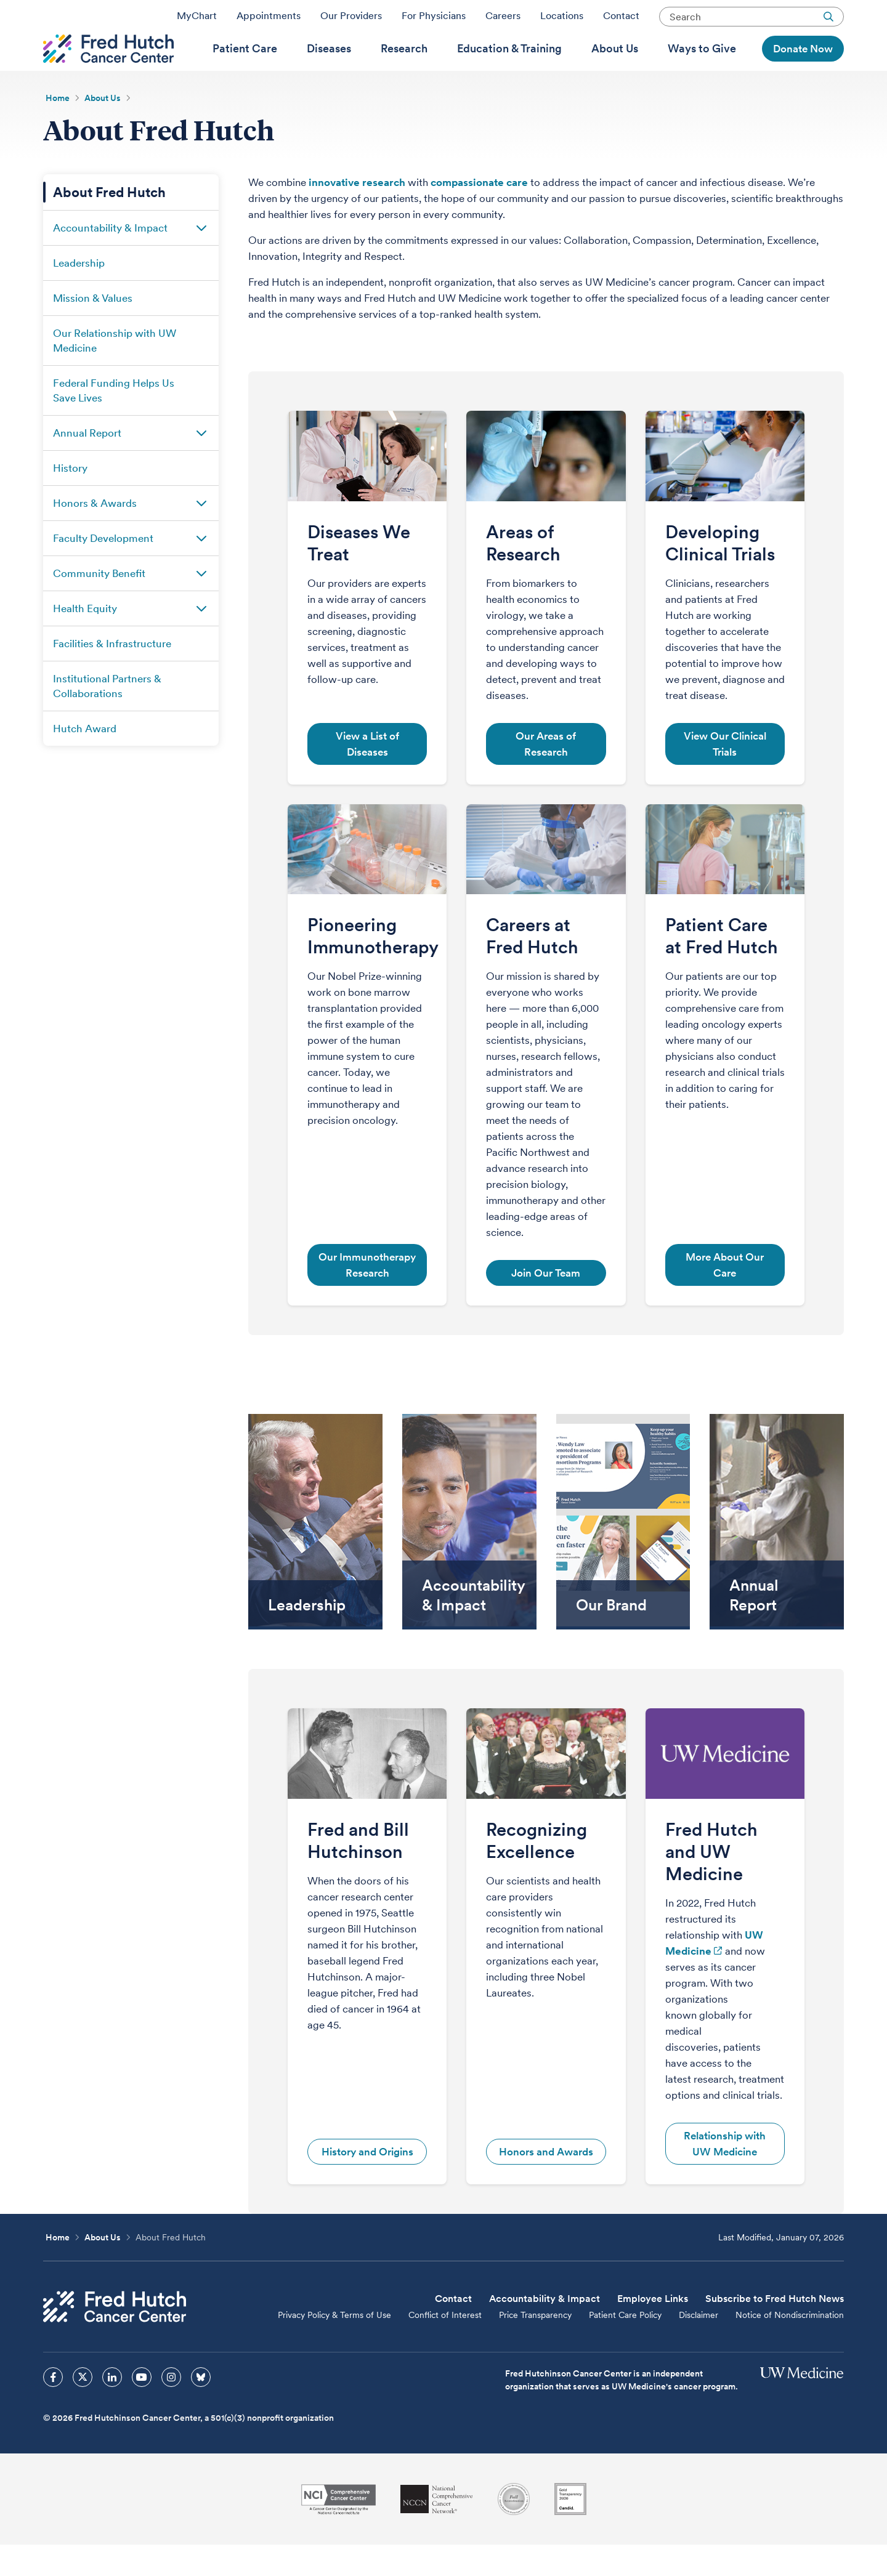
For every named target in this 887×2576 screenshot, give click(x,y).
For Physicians (434, 20)
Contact (621, 20)
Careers (502, 20)
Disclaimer (698, 2346)
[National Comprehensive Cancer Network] (436, 2530)
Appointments (269, 20)
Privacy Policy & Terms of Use (334, 2346)
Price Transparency (535, 2346)
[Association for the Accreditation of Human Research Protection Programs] (514, 2530)
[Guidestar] (570, 2530)
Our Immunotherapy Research (367, 1296)
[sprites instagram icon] (171, 2408)
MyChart (197, 20)
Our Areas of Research (546, 775)
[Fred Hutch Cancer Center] (114, 2338)
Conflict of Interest (445, 2346)
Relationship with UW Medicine (725, 2175)
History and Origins (367, 2183)
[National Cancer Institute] (338, 2531)
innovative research (357, 214)
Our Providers (351, 20)
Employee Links (652, 2330)
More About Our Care (725, 1296)
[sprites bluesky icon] (201, 2408)
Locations (561, 20)
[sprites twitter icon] (82, 2408)
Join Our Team (545, 1304)
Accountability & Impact (544, 2330)
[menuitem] (245, 68)
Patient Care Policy (625, 2346)
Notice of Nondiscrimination (789, 2346)
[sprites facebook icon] (53, 2408)
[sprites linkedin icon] (112, 2408)
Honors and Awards (546, 2183)
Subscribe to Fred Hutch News (774, 2330)
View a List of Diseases (367, 775)
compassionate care (479, 214)
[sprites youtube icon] (142, 2408)
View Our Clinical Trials (725, 775)
